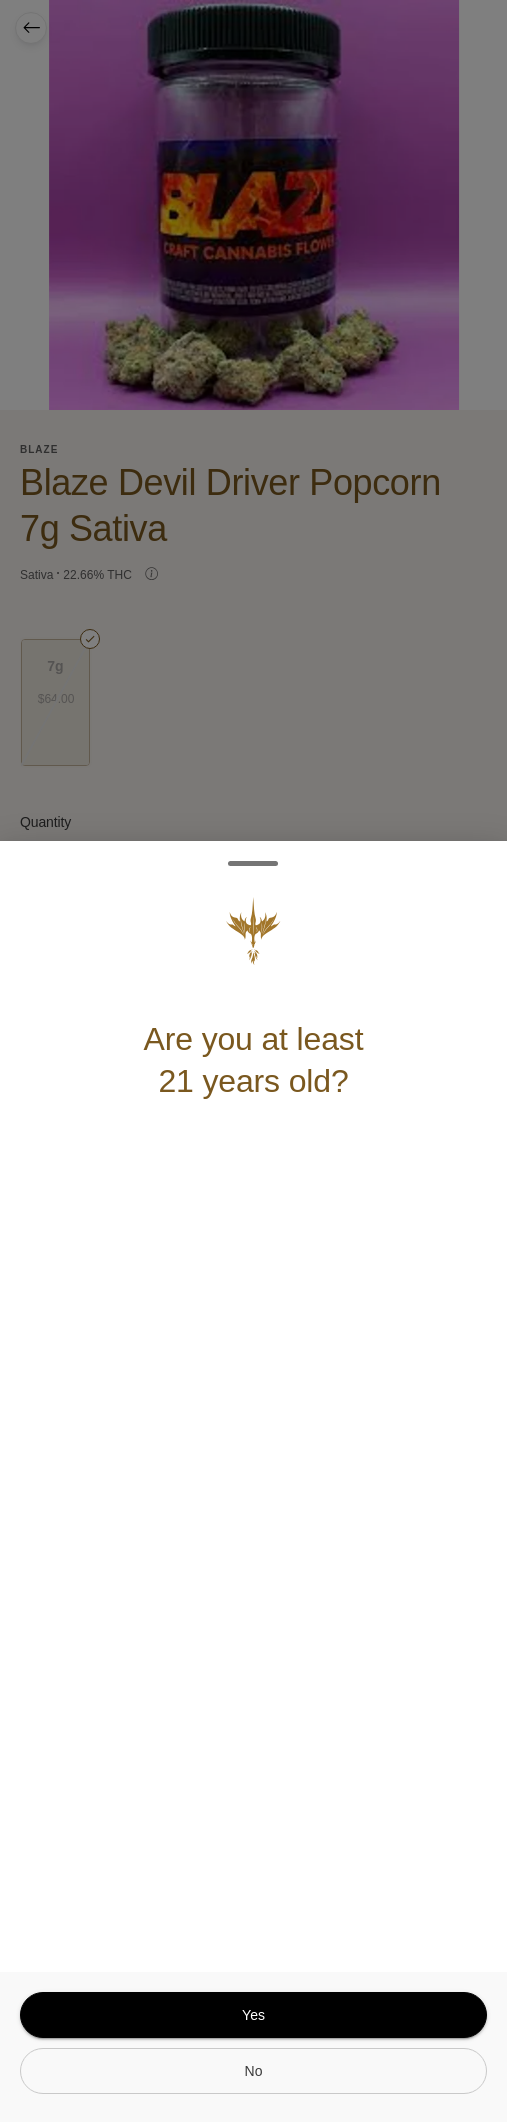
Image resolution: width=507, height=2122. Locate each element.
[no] (253, 2071)
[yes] (253, 2015)
